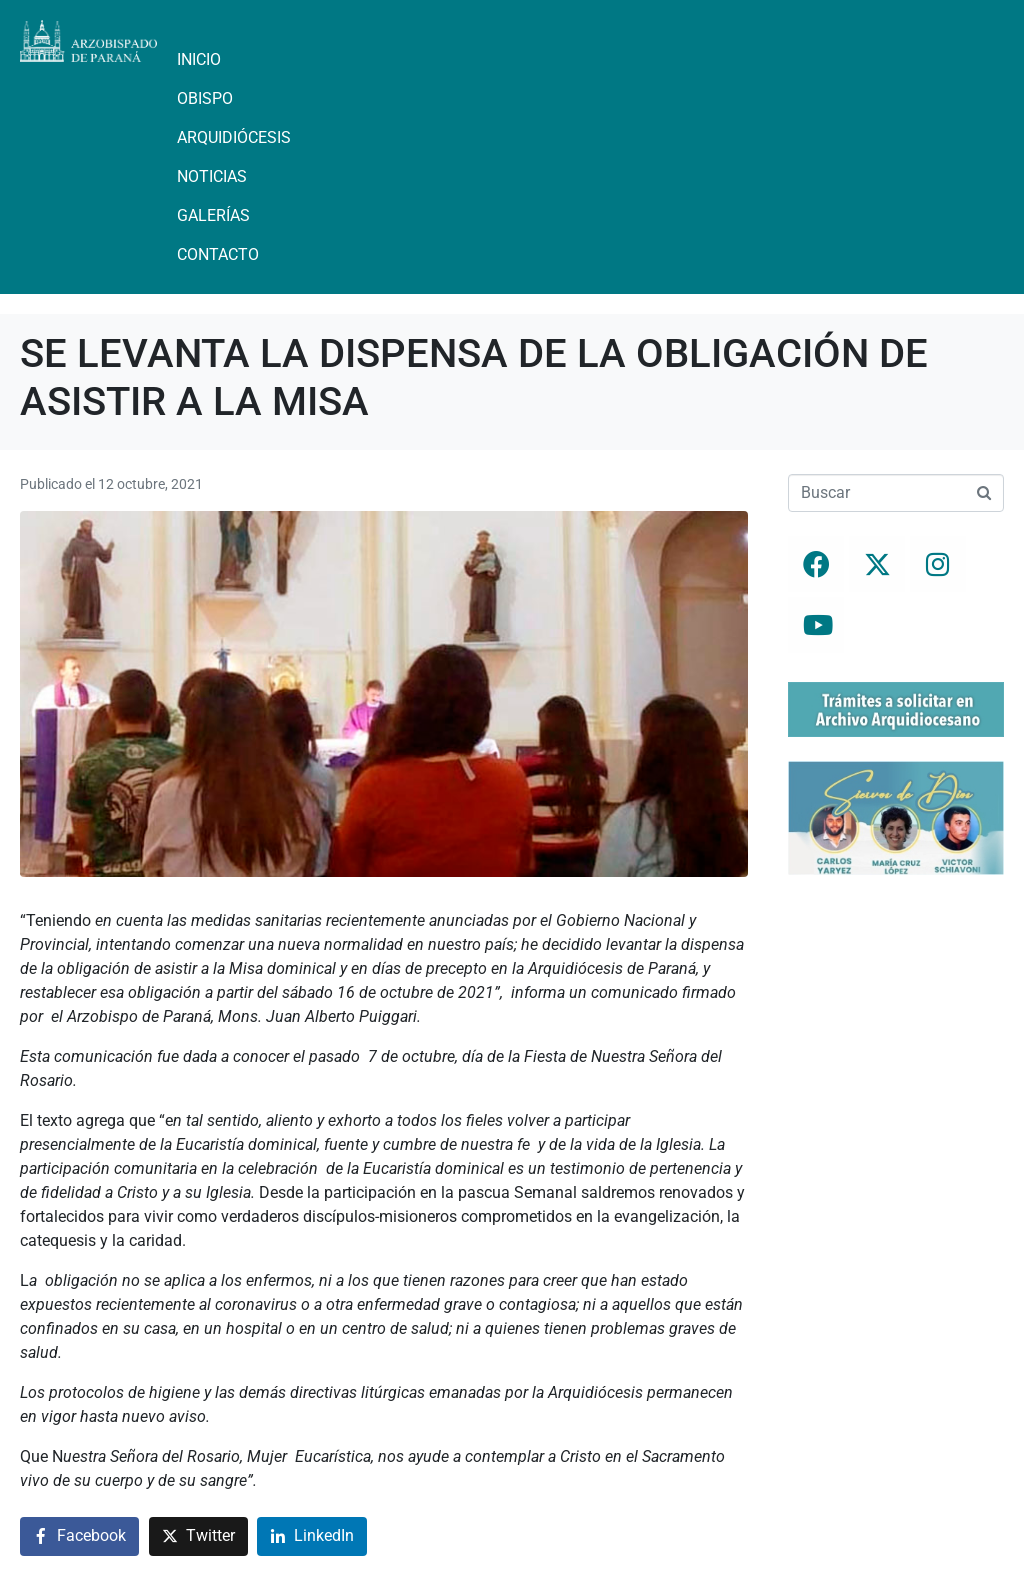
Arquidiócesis (234, 137)
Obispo (205, 98)
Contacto (218, 254)
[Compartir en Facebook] (79, 1536)
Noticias (212, 176)
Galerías (213, 215)
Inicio (199, 59)
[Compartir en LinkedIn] (312, 1536)
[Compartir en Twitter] (198, 1536)
